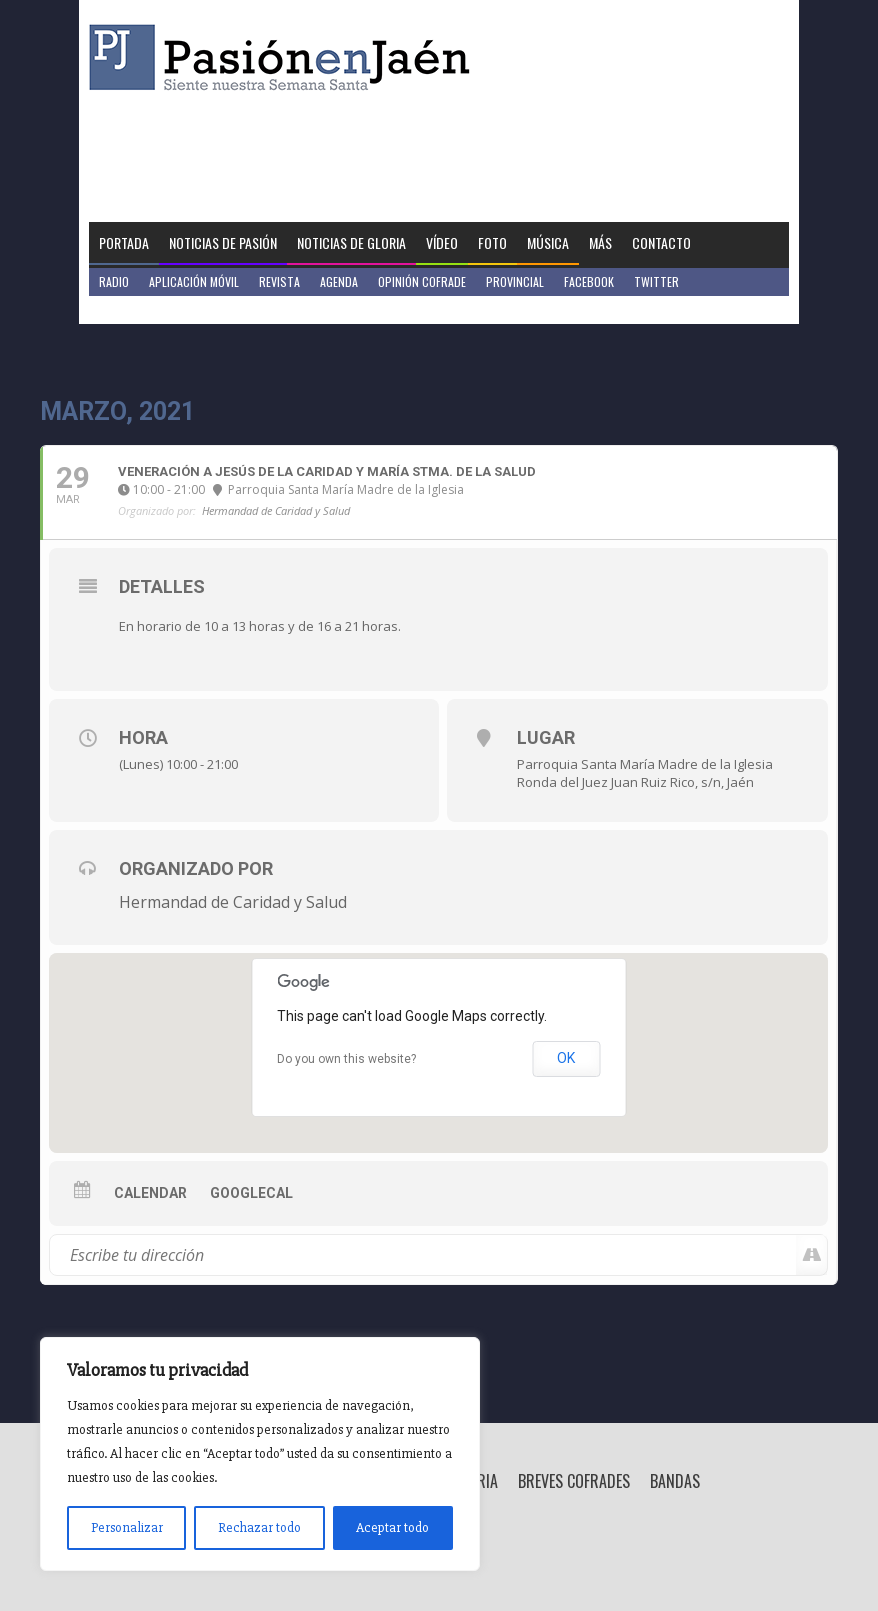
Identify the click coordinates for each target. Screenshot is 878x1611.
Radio (114, 281)
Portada (124, 242)
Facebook (589, 281)
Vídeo (442, 242)
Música (548, 242)
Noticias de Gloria (351, 242)
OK (566, 1058)
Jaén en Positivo (142, 309)
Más (600, 242)
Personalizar (127, 1527)
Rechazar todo (259, 1527)
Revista (279, 281)
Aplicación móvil (194, 281)
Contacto (661, 242)
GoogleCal (251, 1193)
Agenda (339, 281)
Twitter (656, 281)
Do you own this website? (346, 1059)
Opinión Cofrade (422, 281)
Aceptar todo (392, 1527)
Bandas (675, 1481)
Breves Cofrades (574, 1481)
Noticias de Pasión (223, 242)
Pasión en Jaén (285, 57)
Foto (492, 242)
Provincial (515, 281)
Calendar (150, 1193)
